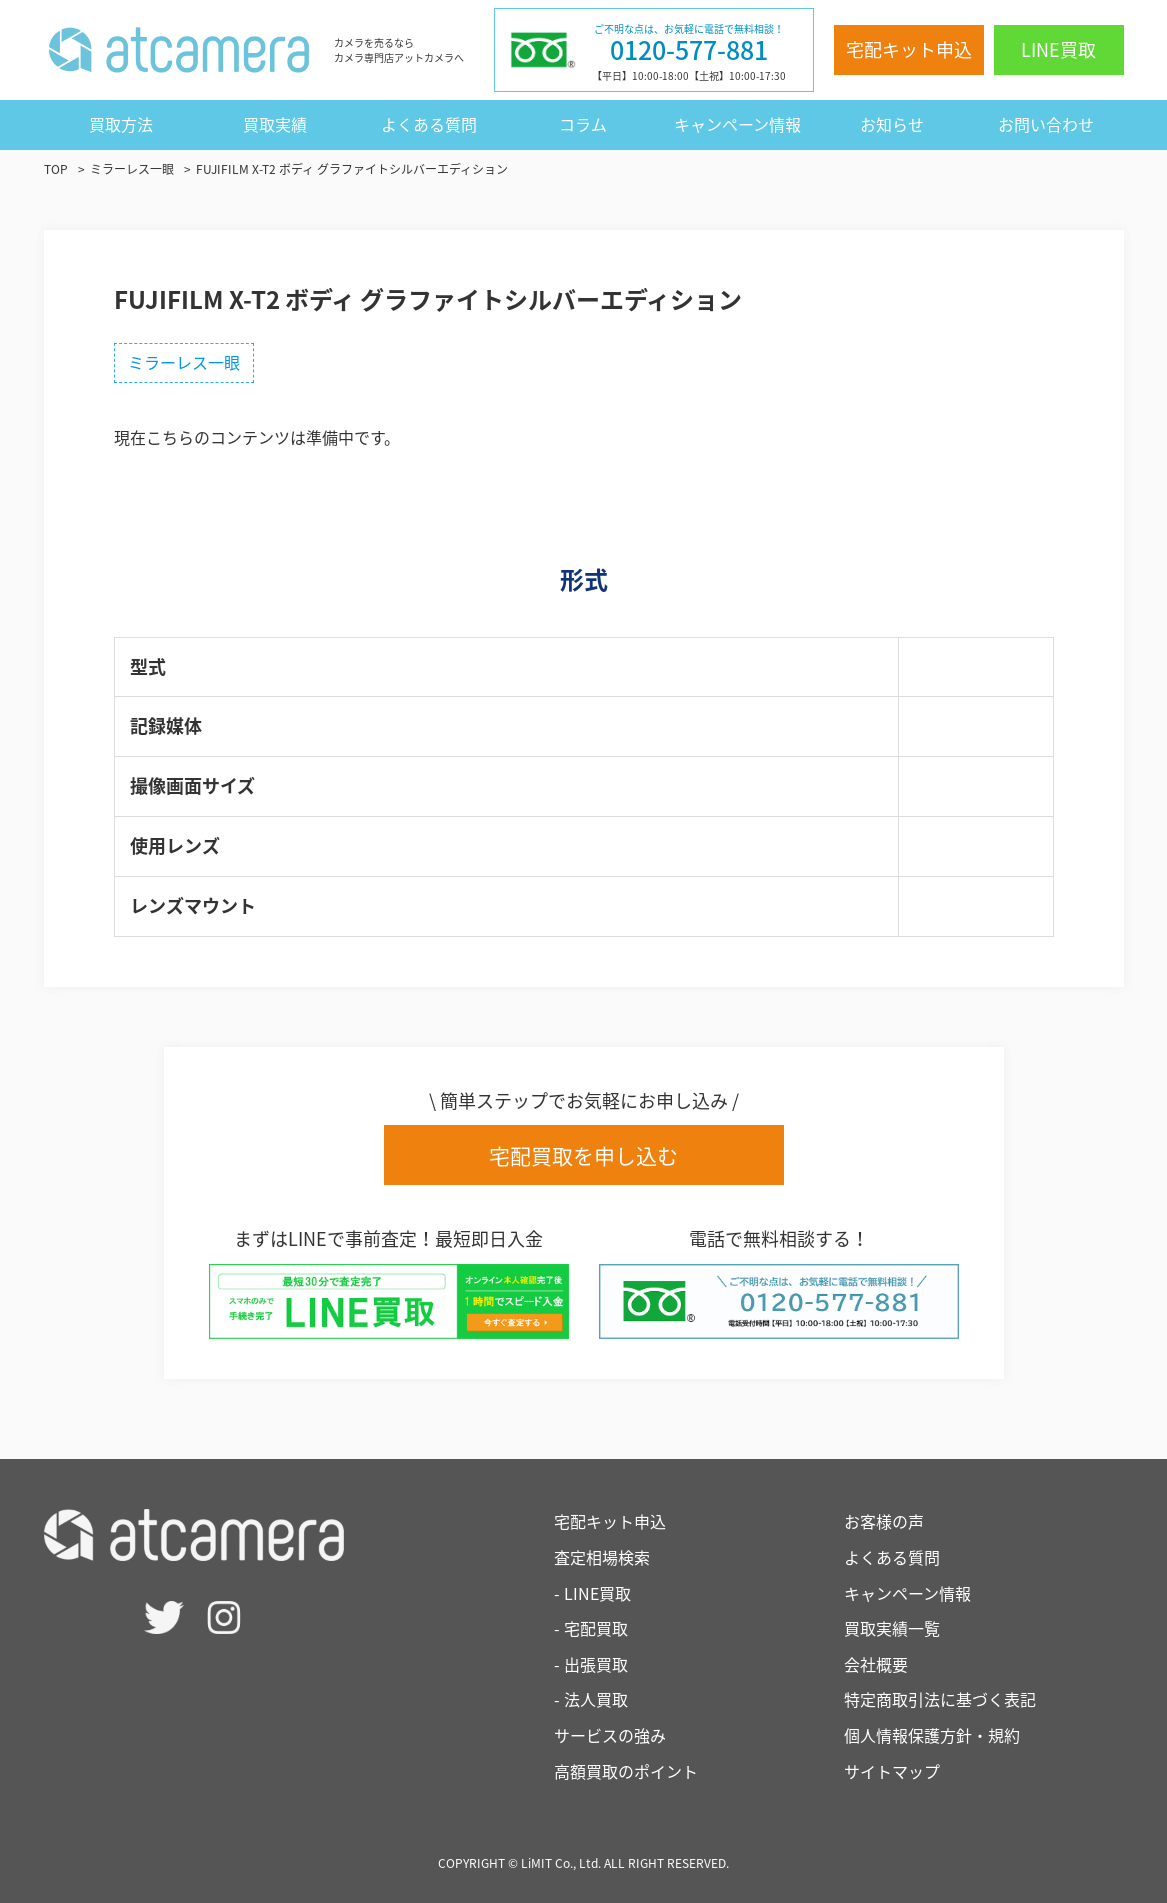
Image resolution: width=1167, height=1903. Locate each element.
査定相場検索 (602, 1557)
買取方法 (121, 124)
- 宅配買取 (591, 1628)
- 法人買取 (591, 1699)
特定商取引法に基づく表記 (940, 1699)
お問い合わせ (1046, 124)
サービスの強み (610, 1735)
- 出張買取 (591, 1664)
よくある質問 (429, 124)
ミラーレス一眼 (184, 362)
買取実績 (275, 124)
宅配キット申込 (909, 49)
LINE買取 (1058, 49)
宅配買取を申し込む (583, 1155)
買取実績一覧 (892, 1628)
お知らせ (892, 124)
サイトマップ (892, 1771)
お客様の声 (884, 1521)
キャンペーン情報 (737, 124)
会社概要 (876, 1664)
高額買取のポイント (626, 1771)
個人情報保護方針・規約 (932, 1735)
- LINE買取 (592, 1593)
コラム (583, 124)
